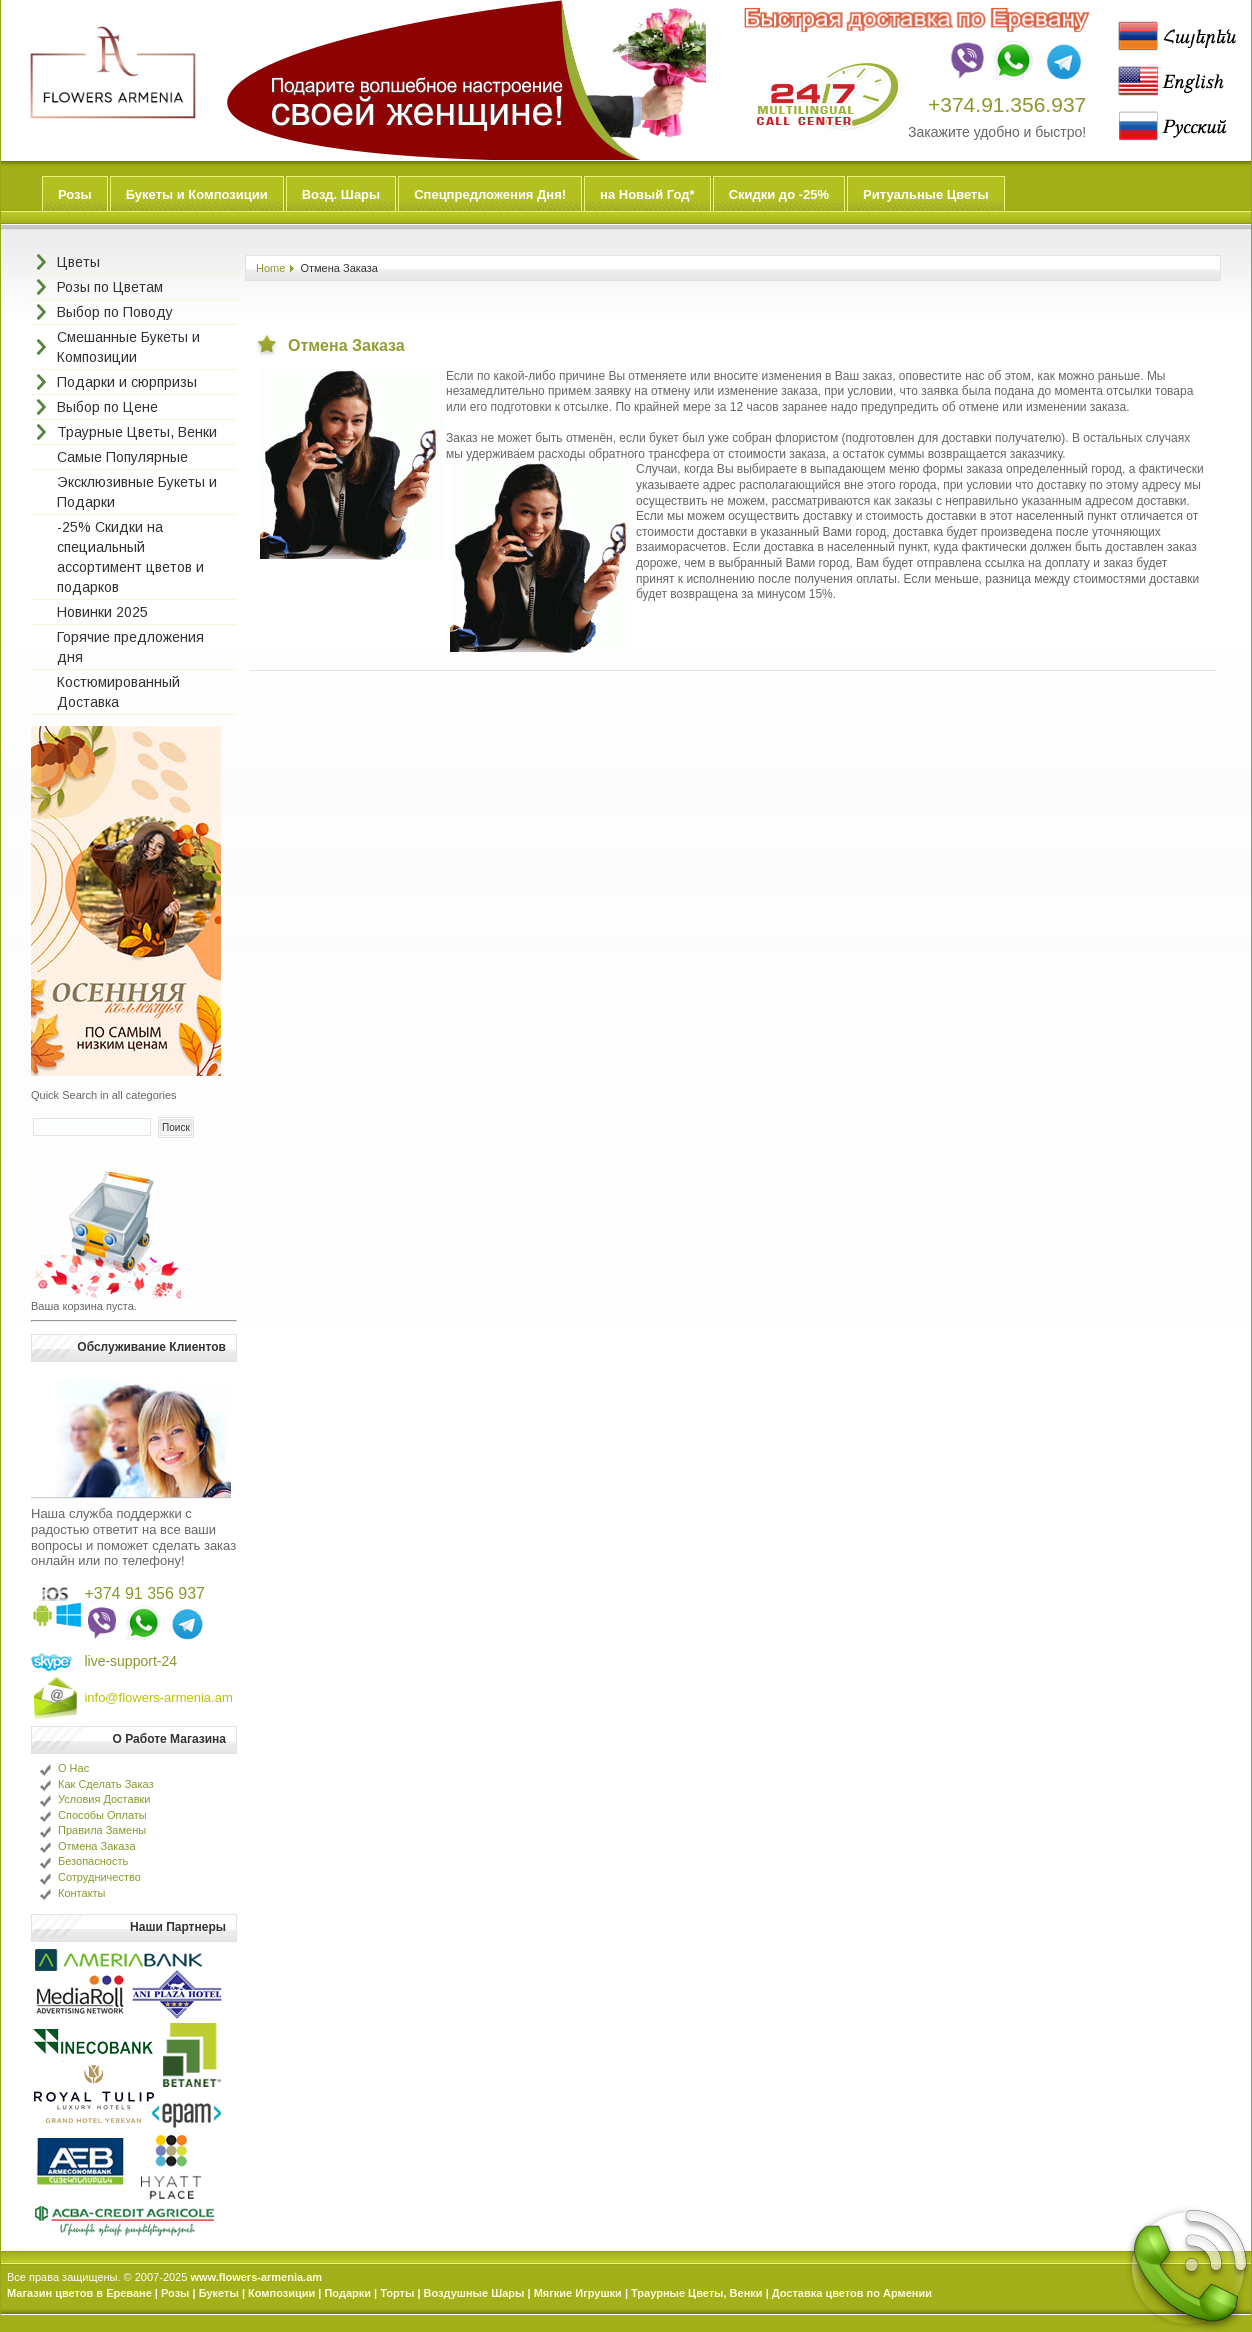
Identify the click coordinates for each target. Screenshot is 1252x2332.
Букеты (219, 2293)
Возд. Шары (341, 194)
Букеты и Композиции (197, 194)
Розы (75, 194)
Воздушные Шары (474, 2293)
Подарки (347, 2293)
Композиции (281, 2293)
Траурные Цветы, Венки (697, 2293)
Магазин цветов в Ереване (79, 2293)
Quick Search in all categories (104, 1095)
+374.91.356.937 (1007, 104)
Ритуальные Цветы (926, 194)
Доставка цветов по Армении (852, 2293)
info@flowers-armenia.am (158, 1697)
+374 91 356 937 (144, 1593)
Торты (397, 2293)
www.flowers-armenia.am (256, 2277)
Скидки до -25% (779, 194)
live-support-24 (130, 1661)
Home (270, 268)
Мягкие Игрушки (578, 2293)
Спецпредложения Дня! (490, 194)
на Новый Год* (647, 194)
